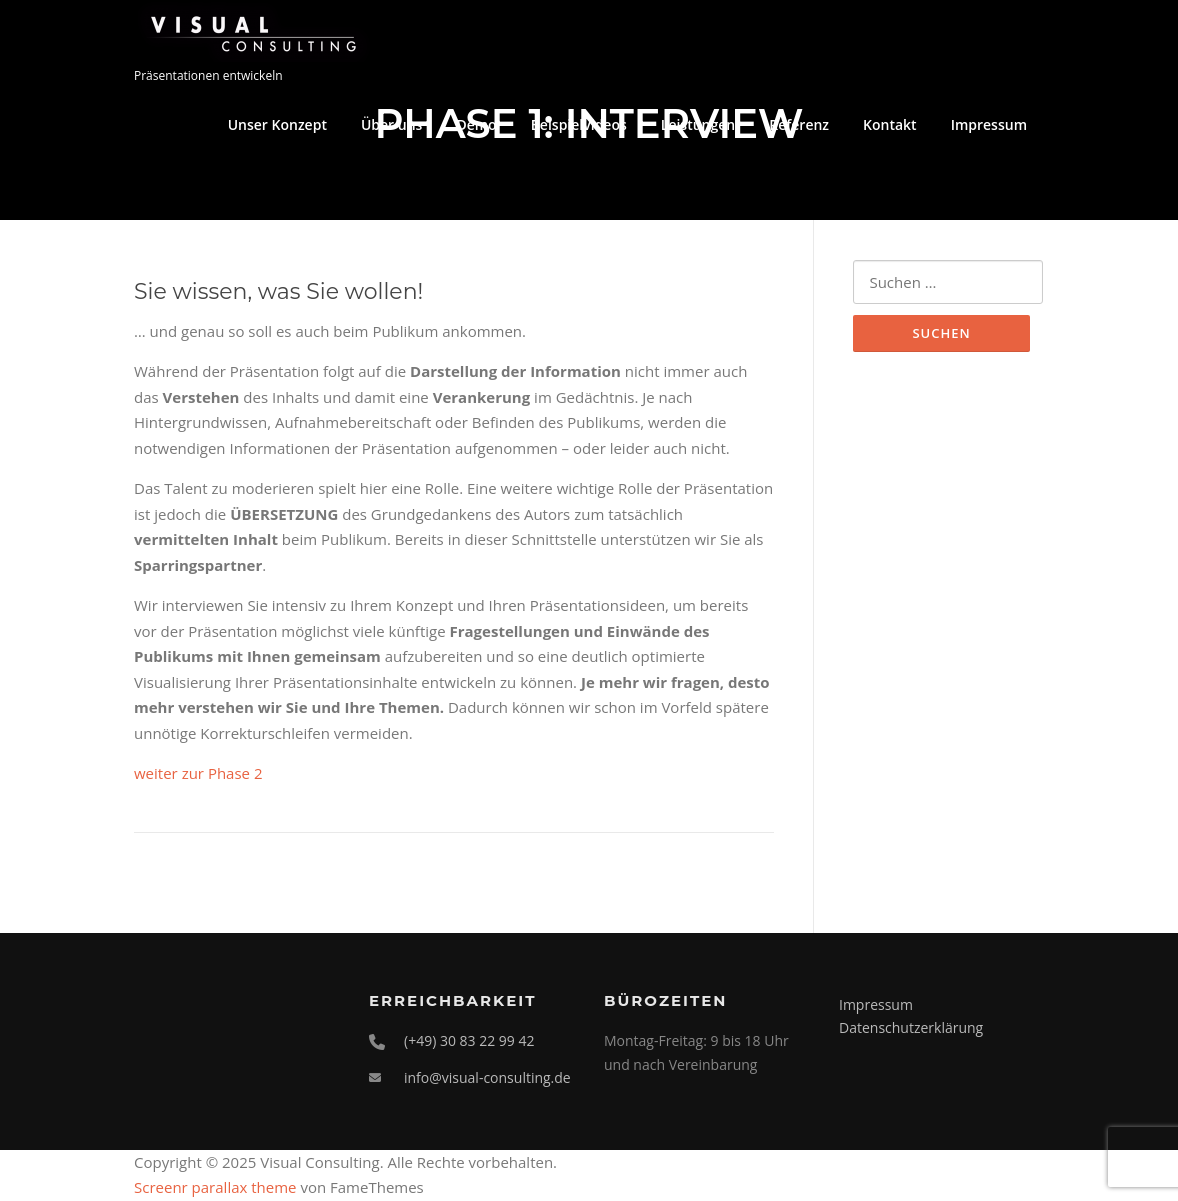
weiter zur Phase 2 (198, 773)
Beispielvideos (579, 124)
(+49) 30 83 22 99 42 (469, 1040)
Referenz (799, 124)
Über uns (391, 124)
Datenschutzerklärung (911, 1027)
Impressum (989, 124)
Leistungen (698, 124)
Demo (476, 124)
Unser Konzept (277, 124)
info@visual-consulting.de (487, 1077)
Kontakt (890, 124)
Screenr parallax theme (215, 1187)
